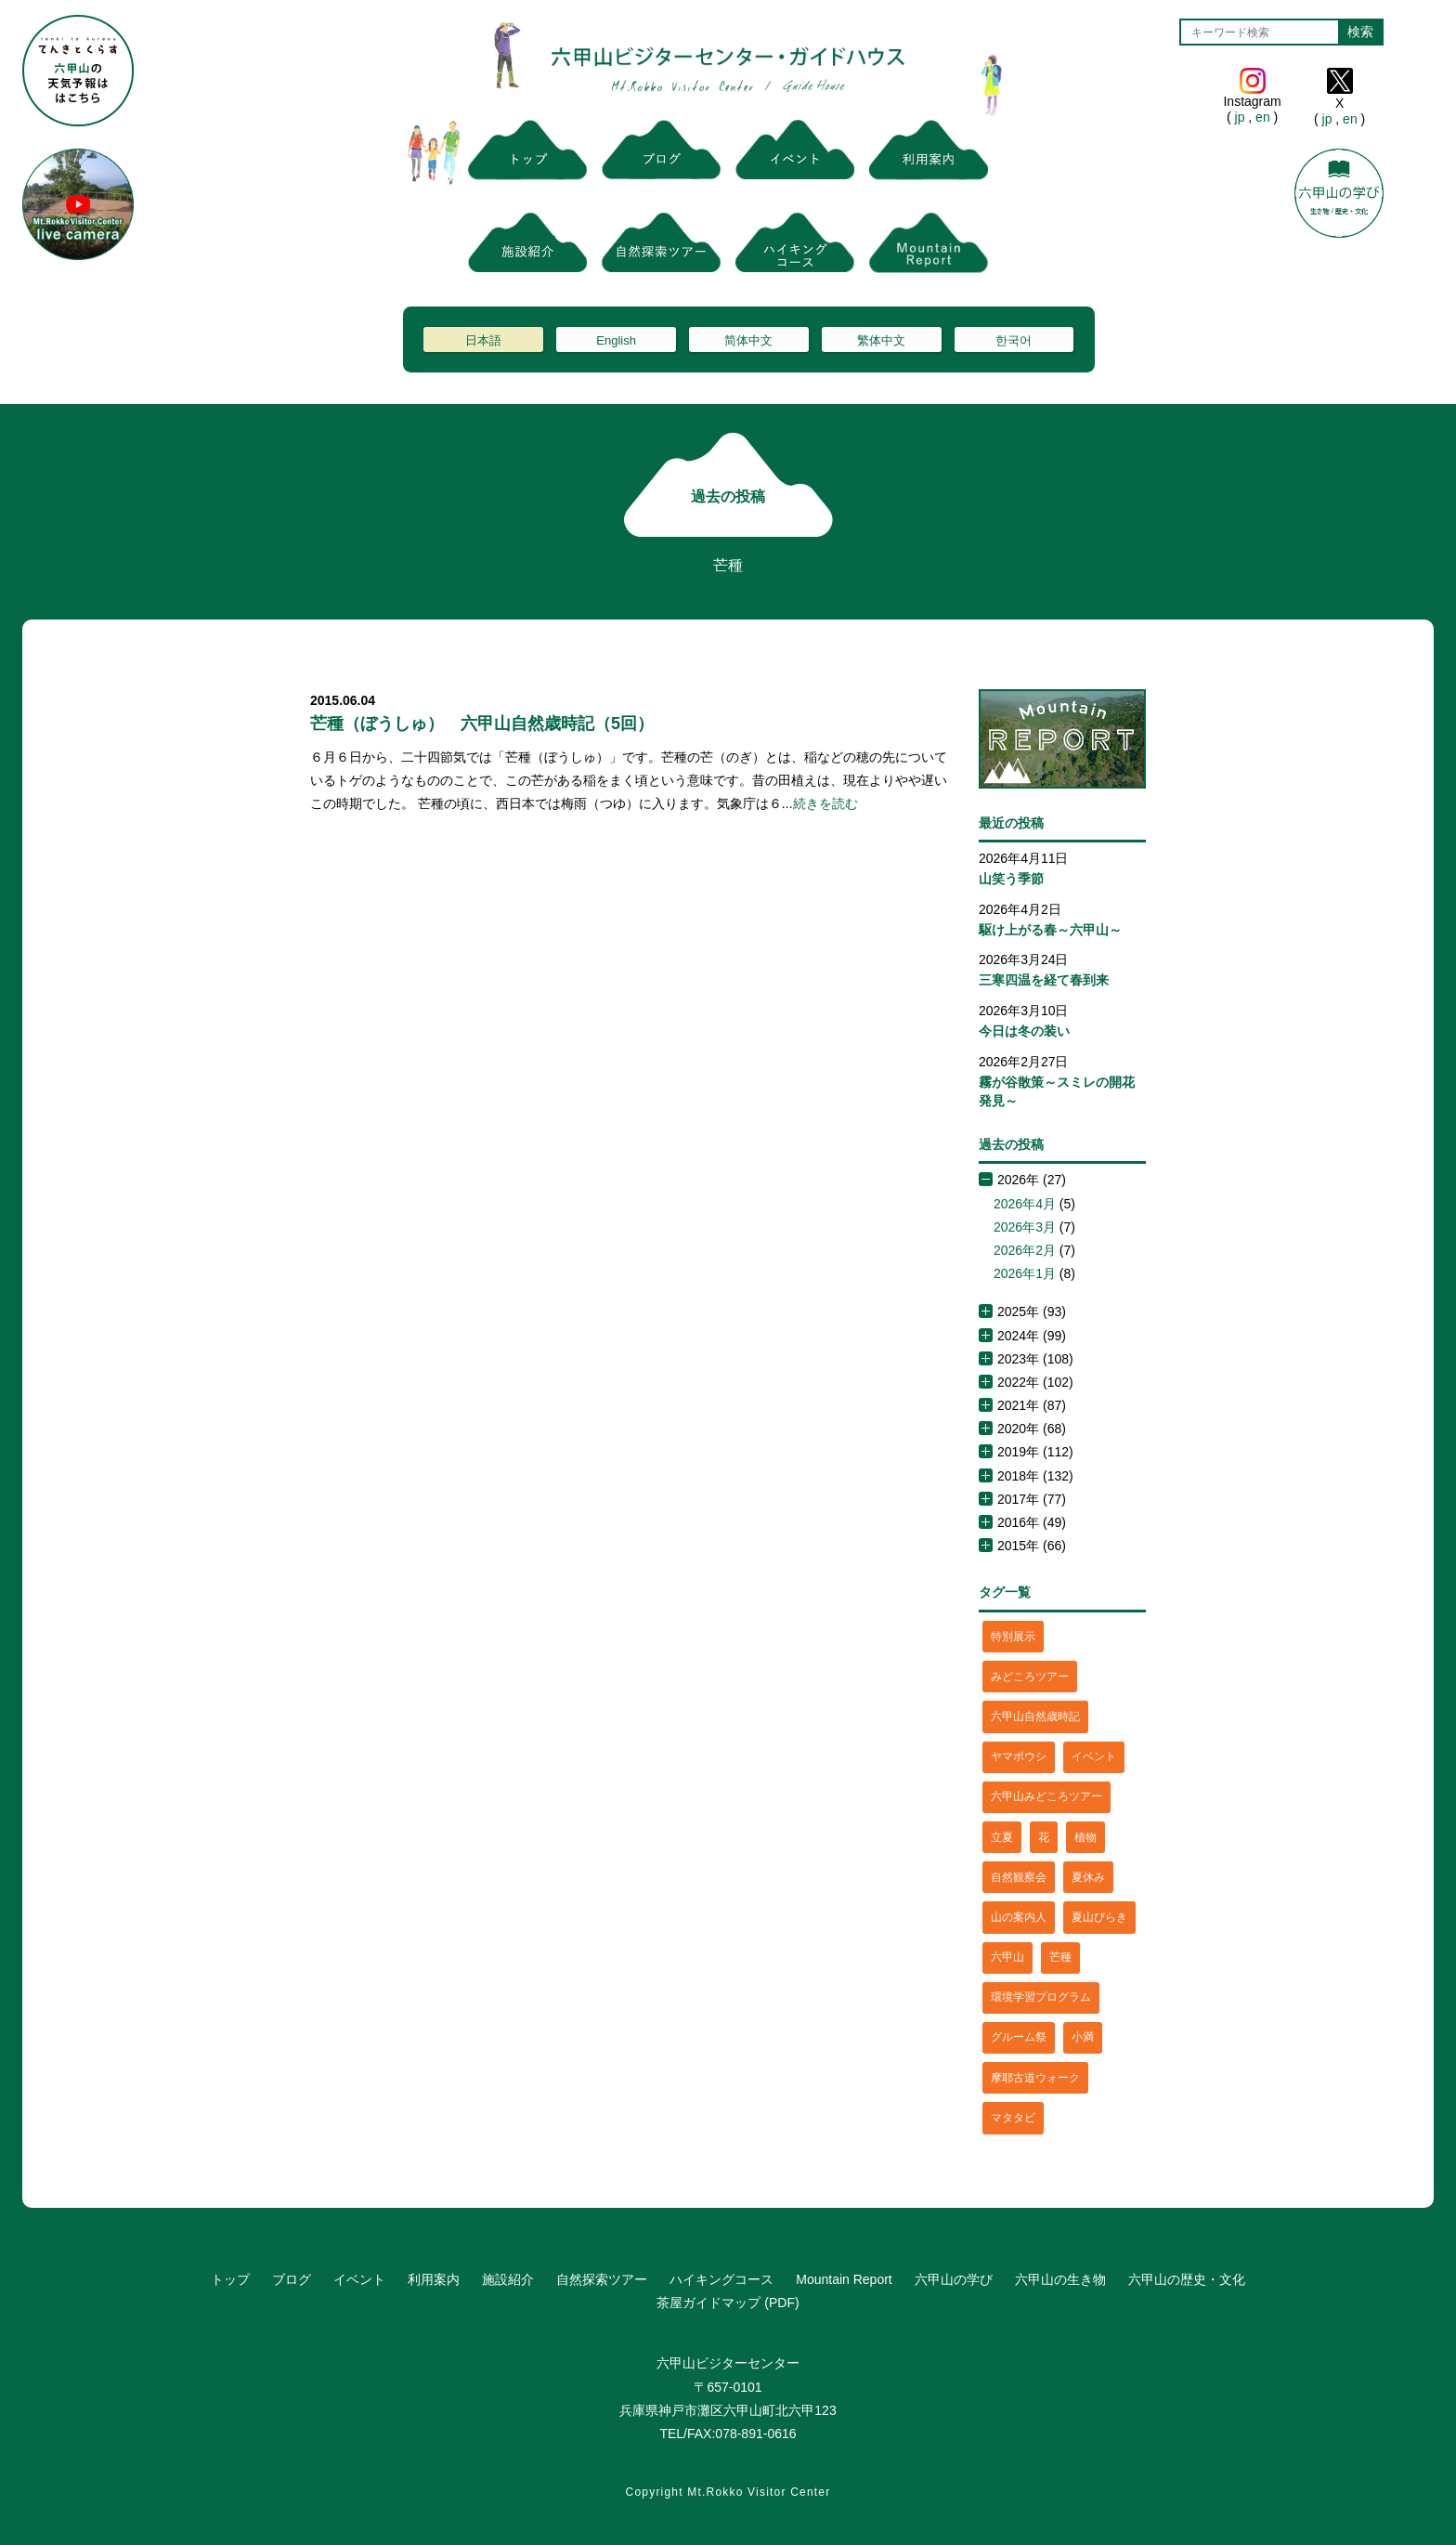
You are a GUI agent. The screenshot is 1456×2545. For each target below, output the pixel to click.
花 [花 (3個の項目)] (1043, 1837)
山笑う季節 (1011, 878)
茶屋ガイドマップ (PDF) (727, 2302)
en (1262, 117)
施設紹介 (508, 2279)
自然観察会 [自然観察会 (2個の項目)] (1018, 1877)
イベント (359, 2279)
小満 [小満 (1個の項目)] (1083, 2036)
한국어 (1013, 340)
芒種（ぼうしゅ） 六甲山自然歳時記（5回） (482, 723)
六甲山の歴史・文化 (1186, 2279)
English (616, 340)
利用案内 (434, 2279)
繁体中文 (881, 340)
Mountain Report (844, 2279)
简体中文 (748, 340)
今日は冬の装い (1024, 1031)
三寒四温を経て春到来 (1044, 979)
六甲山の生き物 (1060, 2279)
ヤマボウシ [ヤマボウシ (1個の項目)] (1018, 1756)
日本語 (483, 340)
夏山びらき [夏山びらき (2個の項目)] (1099, 1917)
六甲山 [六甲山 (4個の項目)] (1007, 1957)
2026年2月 (1025, 1250)
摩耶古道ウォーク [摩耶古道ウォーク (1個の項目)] (1035, 2077)
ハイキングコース (722, 2279)
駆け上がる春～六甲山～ (1050, 929)
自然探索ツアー (601, 2279)
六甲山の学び (954, 2279)
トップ (230, 2279)
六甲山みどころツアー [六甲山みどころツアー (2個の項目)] (1046, 1796)
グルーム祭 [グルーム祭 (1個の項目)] (1018, 2036)
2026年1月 (1025, 1273)
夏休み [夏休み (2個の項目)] (1088, 1877)
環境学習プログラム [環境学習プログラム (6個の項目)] (1041, 1996)
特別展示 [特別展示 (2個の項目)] (1013, 1636)
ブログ (291, 2279)
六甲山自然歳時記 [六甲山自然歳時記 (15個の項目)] (1035, 1716)
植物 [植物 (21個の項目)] (1085, 1837)
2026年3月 (1025, 1227)
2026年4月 (1025, 1203)
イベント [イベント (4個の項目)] (1094, 1756)
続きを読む (825, 803)
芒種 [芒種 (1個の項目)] (1060, 1957)
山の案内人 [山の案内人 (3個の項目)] (1018, 1917)
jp (1240, 117)
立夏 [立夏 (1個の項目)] (1002, 1837)
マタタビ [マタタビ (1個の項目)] (1013, 2117)
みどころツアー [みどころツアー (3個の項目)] (1030, 1676)
